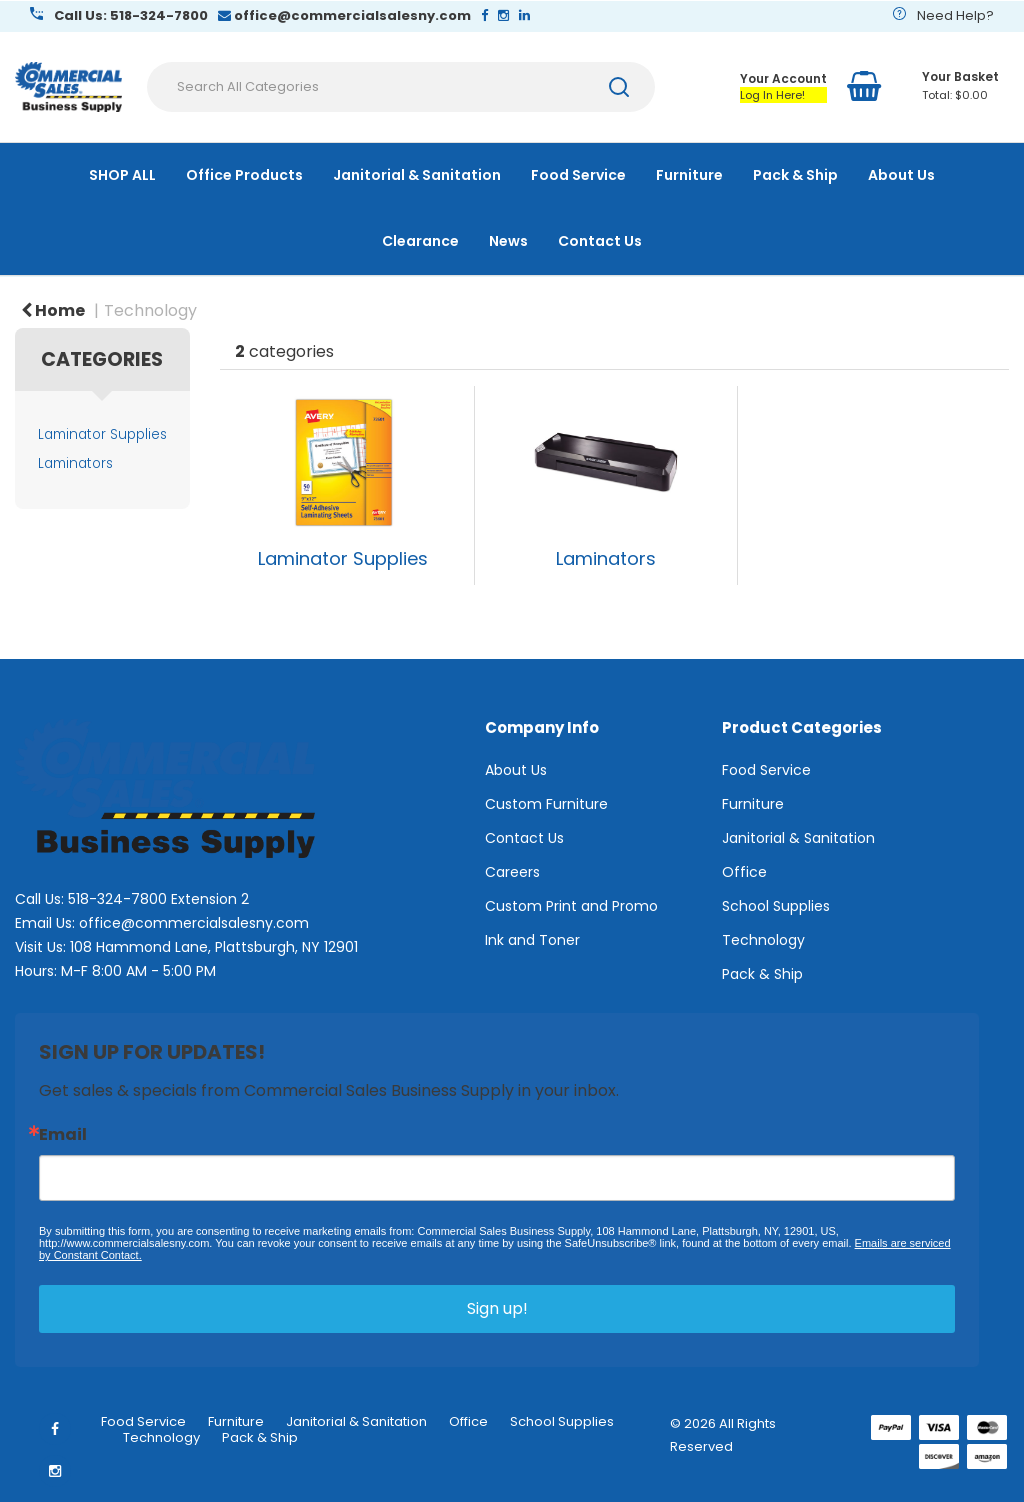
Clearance (420, 241)
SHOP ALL (122, 175)
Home (53, 310)
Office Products (244, 175)
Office (744, 872)
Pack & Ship (795, 175)
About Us (901, 175)
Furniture (689, 175)
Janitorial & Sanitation (417, 175)
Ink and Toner (532, 940)
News (508, 241)
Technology (150, 310)
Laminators (75, 463)
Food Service (578, 175)
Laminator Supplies (102, 434)
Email (63, 1135)
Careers (512, 872)
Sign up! (497, 1308)
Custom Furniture (546, 804)
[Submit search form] (619, 87)
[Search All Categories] (401, 87)
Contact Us (600, 241)
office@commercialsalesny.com (194, 923)
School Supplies (776, 906)
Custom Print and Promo (571, 906)
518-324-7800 (117, 899)
